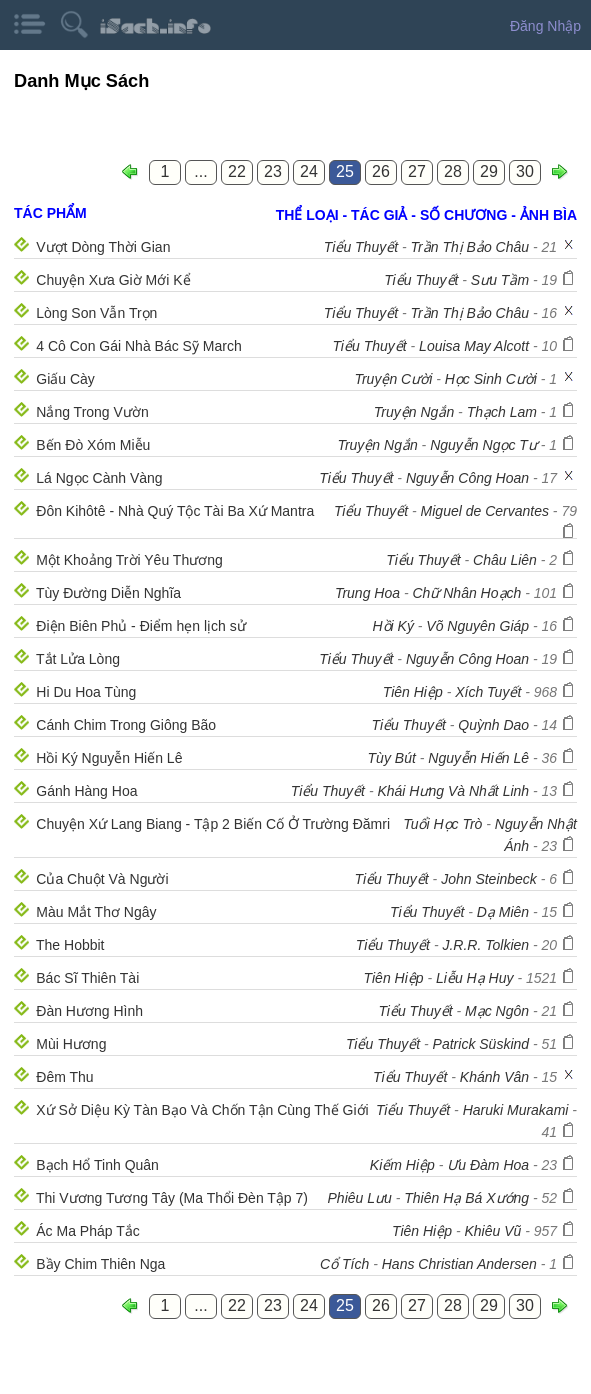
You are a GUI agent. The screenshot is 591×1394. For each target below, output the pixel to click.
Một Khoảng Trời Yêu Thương (129, 560)
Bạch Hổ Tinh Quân (97, 1165)
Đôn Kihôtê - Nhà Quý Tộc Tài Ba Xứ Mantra (175, 511)
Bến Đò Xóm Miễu (93, 445)
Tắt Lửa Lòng (78, 659)
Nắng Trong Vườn (92, 412)
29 (489, 171)
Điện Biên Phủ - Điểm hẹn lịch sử (140, 626)
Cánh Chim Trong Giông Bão (126, 725)
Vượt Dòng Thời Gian (103, 247)
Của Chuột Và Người (102, 879)
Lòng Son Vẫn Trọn (96, 313)
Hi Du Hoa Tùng (86, 692)
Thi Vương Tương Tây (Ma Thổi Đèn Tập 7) (172, 1198)
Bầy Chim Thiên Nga (100, 1264)
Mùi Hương (71, 1044)
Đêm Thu (64, 1077)
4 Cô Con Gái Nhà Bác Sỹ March (138, 346)
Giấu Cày (65, 379)
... (200, 171)
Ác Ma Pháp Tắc (87, 1231)
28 (453, 171)
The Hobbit (70, 945)
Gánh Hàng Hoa (86, 791)
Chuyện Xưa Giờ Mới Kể (113, 280)
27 (417, 171)
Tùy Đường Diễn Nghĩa (108, 593)
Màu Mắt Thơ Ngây (96, 912)
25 (345, 171)
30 (525, 171)
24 (309, 171)
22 (237, 171)
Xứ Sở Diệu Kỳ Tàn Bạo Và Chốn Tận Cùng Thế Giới (202, 1110)
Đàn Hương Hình (89, 1011)
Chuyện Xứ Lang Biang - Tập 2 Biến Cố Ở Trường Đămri (213, 824)
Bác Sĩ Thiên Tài (87, 978)
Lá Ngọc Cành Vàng (99, 478)
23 (273, 171)
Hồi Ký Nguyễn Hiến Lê (109, 758)
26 (381, 171)
